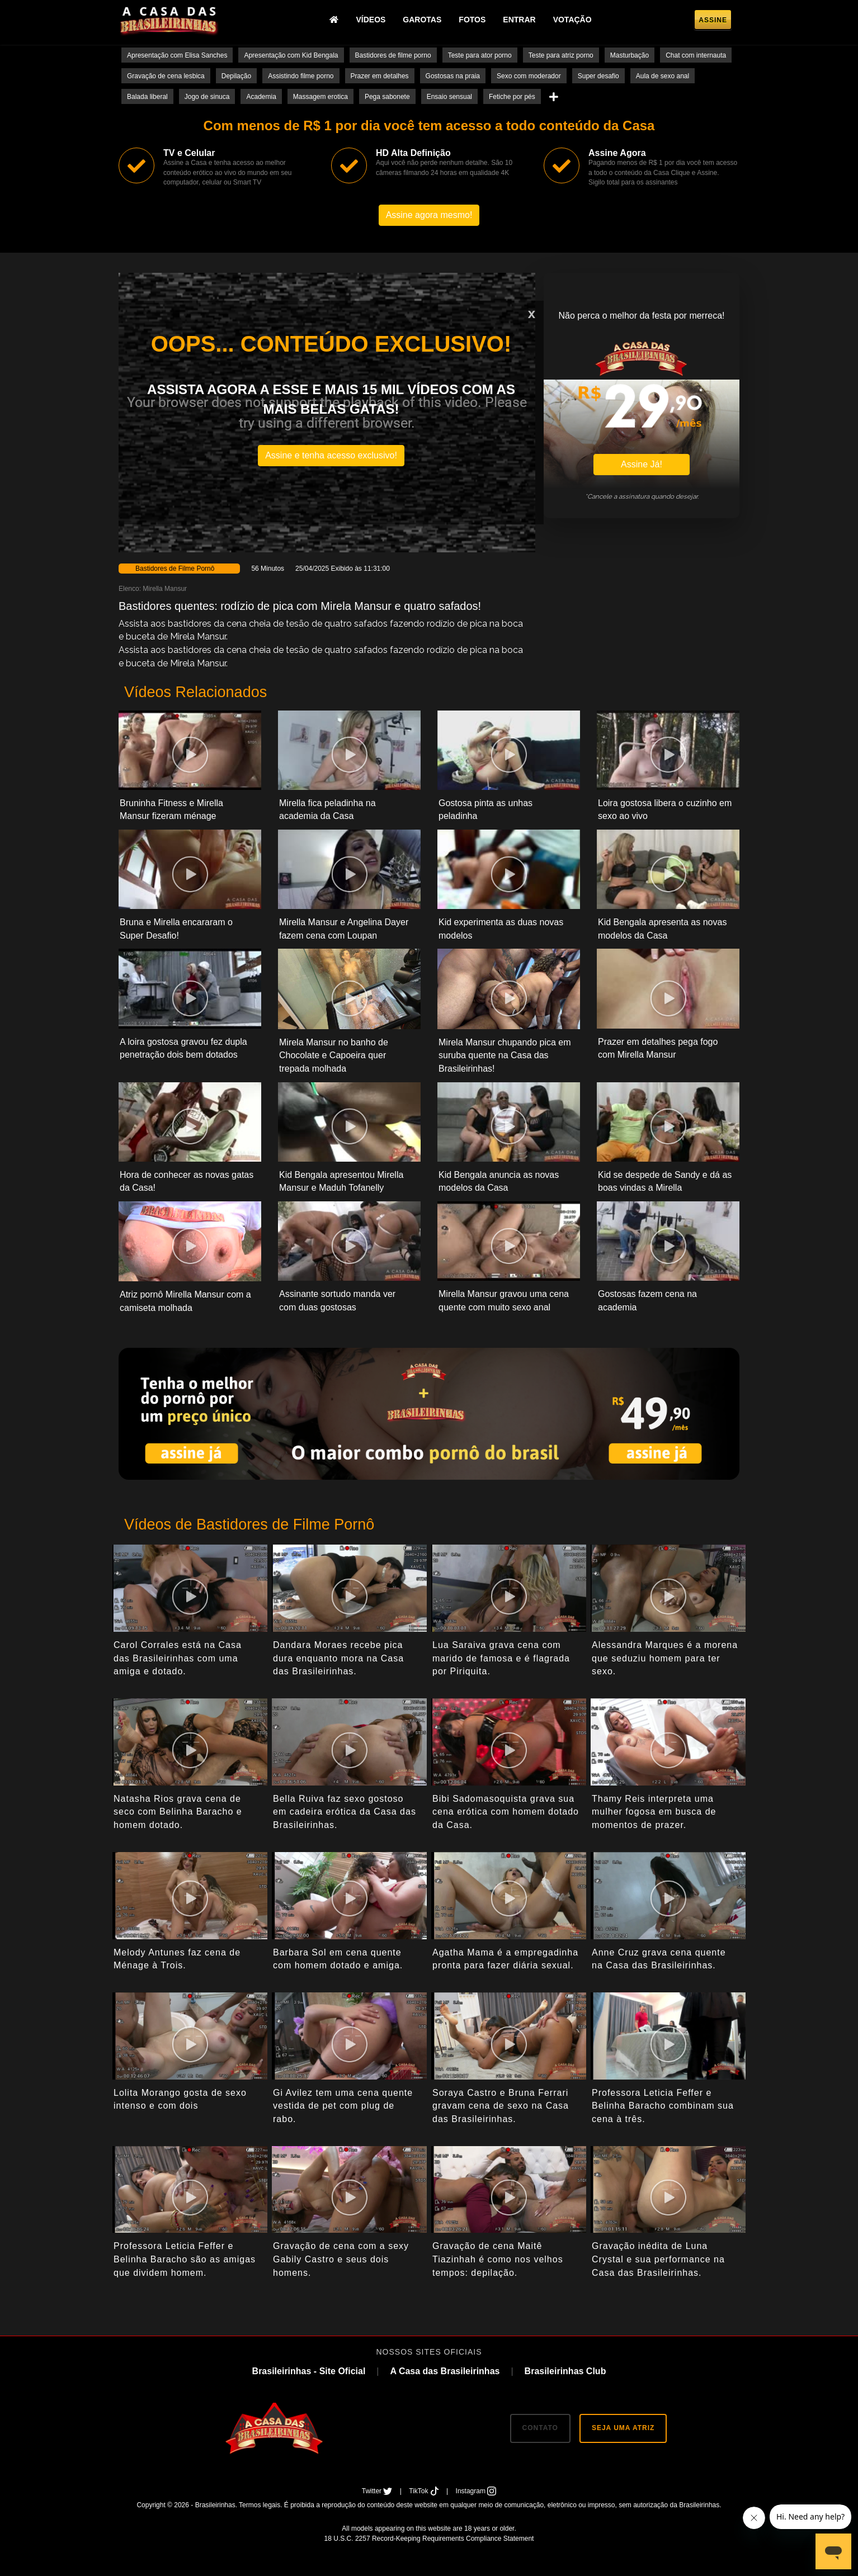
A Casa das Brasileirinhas (444, 2371)
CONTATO (540, 2428)
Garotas (422, 19)
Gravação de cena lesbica (166, 76)
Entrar (519, 19)
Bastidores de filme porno (393, 55)
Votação (572, 19)
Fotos (472, 19)
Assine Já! (641, 464)
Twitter (378, 2491)
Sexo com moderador (529, 76)
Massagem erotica (320, 97)
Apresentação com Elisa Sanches (177, 55)
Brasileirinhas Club (565, 2371)
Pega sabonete (387, 97)
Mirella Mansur (165, 589)
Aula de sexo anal (662, 76)
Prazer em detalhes (380, 76)
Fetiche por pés (512, 97)
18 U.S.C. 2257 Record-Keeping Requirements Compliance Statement (429, 2538)
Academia (261, 97)
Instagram (476, 2491)
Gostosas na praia (453, 76)
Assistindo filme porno (300, 76)
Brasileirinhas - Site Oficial (309, 2371)
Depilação (236, 76)
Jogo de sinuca (207, 97)
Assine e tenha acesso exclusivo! (331, 455)
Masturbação (629, 55)
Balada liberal (147, 97)
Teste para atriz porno (561, 55)
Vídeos (370, 19)
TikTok (425, 2491)
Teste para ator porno (480, 55)
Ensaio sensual (449, 97)
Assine (713, 20)
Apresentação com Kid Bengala (291, 55)
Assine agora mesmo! (429, 215)
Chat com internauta (696, 55)
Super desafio (598, 76)
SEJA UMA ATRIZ (623, 2428)
